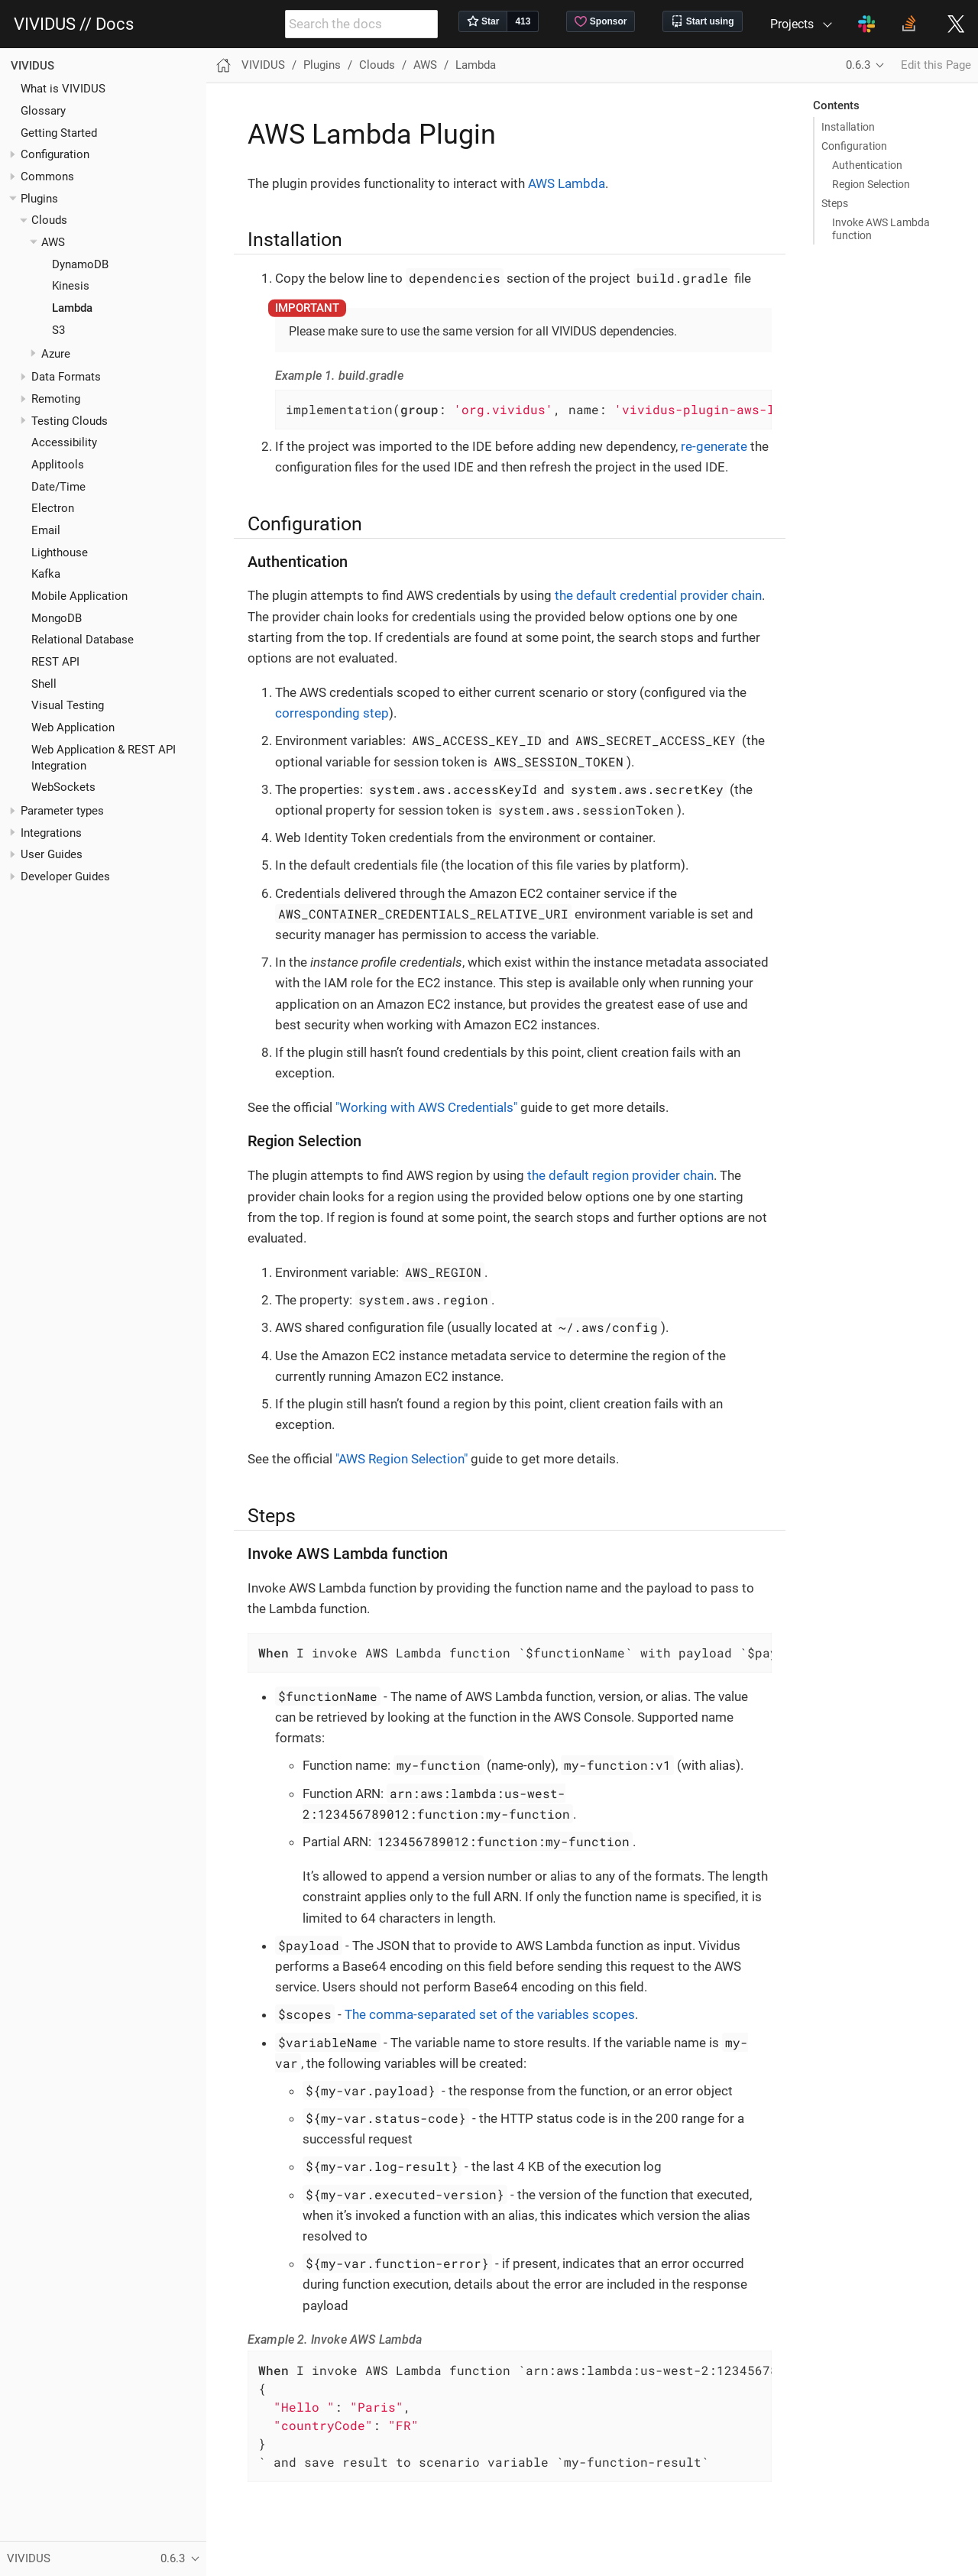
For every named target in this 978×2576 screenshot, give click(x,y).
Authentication (867, 165)
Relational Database (82, 639)
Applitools (57, 464)
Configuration (854, 146)
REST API (55, 662)
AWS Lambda (566, 183)
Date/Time (58, 487)
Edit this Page (936, 65)
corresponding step (332, 713)
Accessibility (64, 442)
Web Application (73, 727)
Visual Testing (67, 705)
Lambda (72, 308)
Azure (55, 354)
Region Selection (871, 184)
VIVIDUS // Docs (74, 24)
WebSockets (63, 787)
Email (45, 530)
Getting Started (59, 133)
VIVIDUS (32, 66)
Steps (834, 203)
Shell (44, 684)
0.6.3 (858, 65)
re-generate (714, 446)
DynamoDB (80, 264)
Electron (52, 508)
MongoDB (56, 618)
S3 (58, 330)
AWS (53, 242)
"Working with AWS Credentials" (426, 1107)
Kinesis (70, 286)
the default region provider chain (620, 1175)
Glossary (43, 111)
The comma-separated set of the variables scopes (490, 2014)
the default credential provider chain (658, 595)
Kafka (45, 574)
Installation (848, 127)
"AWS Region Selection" (401, 1458)
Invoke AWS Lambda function (881, 228)
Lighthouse (59, 552)
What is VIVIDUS (63, 89)
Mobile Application (79, 596)
